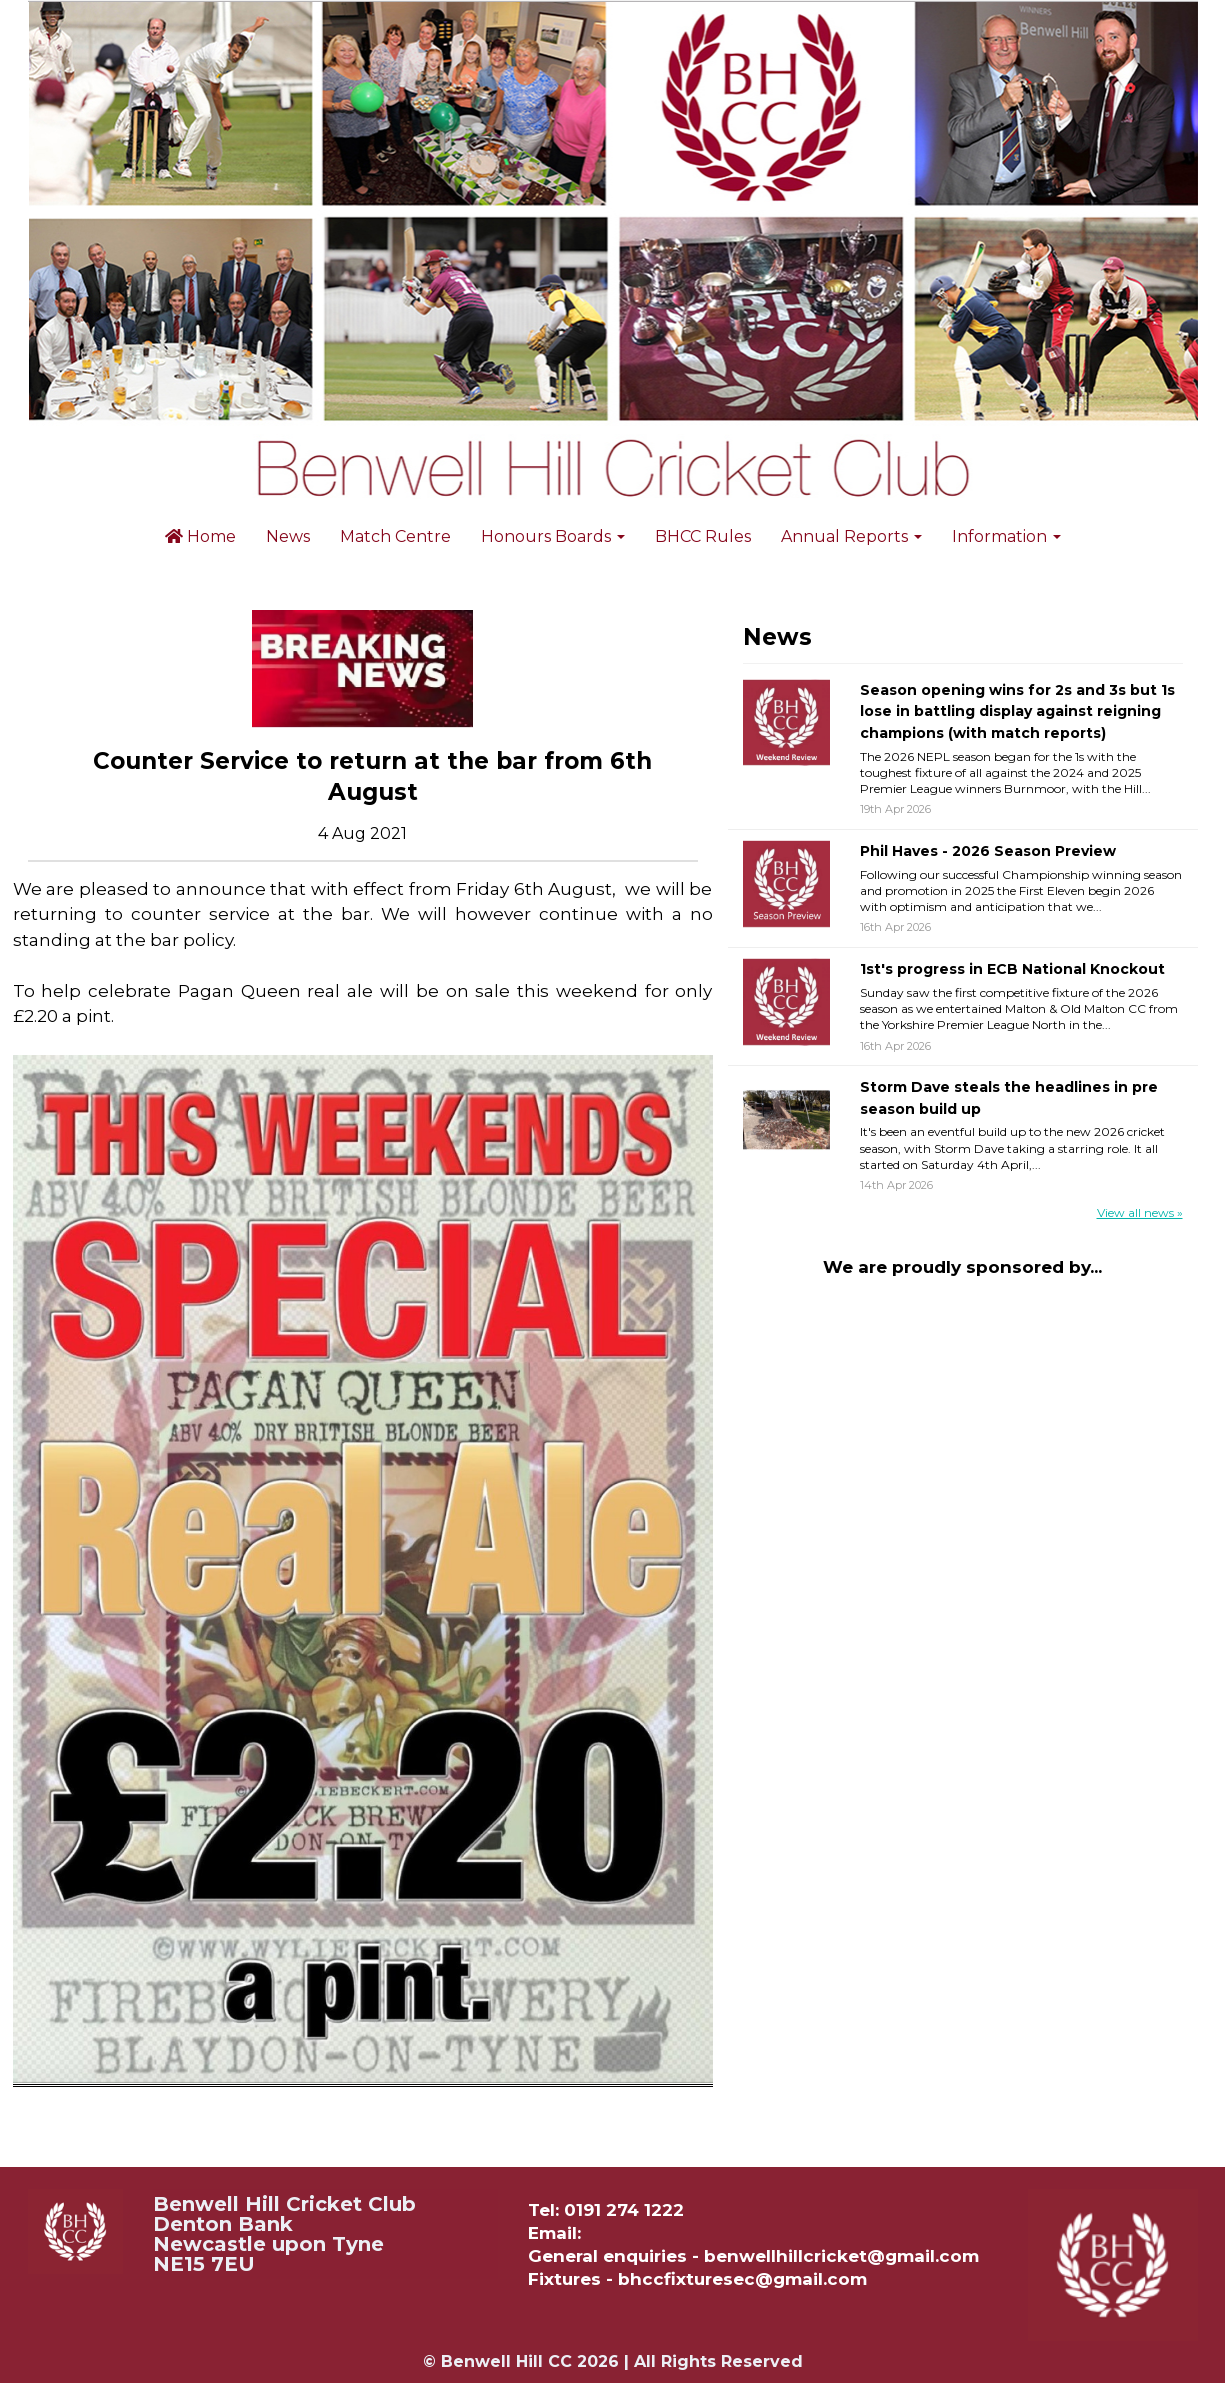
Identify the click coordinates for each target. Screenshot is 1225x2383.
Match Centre (395, 536)
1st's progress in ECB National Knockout (1012, 969)
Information (1006, 536)
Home (200, 536)
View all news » (1140, 1212)
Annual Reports (851, 536)
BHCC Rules (703, 536)
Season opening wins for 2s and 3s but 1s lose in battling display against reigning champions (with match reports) (1017, 711)
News (288, 536)
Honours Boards (553, 536)
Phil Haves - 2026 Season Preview (988, 851)
